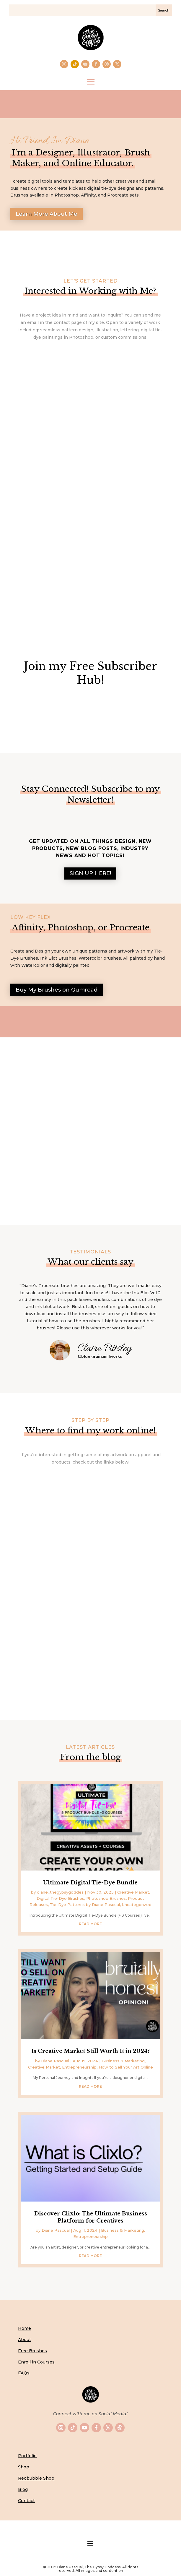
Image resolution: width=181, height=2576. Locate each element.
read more (90, 1924)
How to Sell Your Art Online (126, 2067)
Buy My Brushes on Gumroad (56, 990)
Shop (23, 2467)
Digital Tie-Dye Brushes (60, 1898)
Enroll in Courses (36, 2362)
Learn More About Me (46, 214)
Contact (26, 2500)
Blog (23, 2489)
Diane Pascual (55, 2060)
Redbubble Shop (36, 2478)
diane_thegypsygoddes (60, 1892)
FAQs (24, 2373)
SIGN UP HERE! (90, 873)
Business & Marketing (123, 2060)
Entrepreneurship (79, 2067)
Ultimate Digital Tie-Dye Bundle (90, 1882)
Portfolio (27, 2455)
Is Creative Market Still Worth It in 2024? (90, 2051)
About (24, 2339)
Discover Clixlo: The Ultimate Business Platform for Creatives (90, 2217)
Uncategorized (136, 1904)
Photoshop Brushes (106, 1898)
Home (24, 2328)
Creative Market (133, 1892)
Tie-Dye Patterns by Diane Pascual (85, 1904)
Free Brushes (32, 2350)
